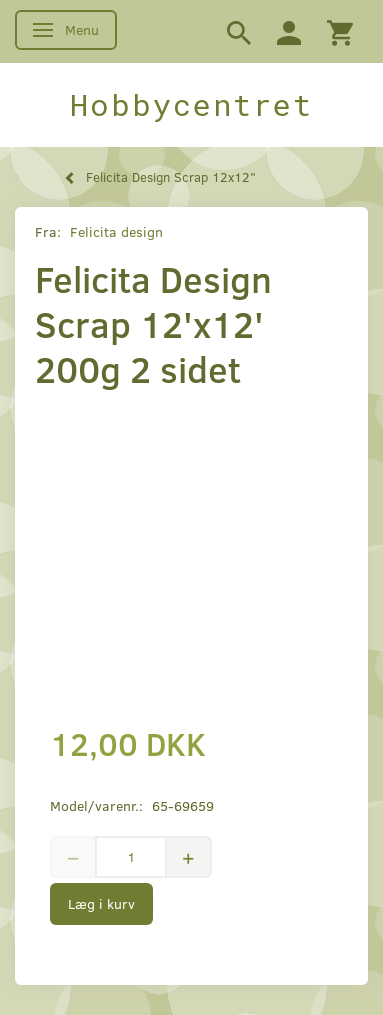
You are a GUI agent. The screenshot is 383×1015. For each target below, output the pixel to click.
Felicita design (116, 231)
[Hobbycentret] (191, 105)
